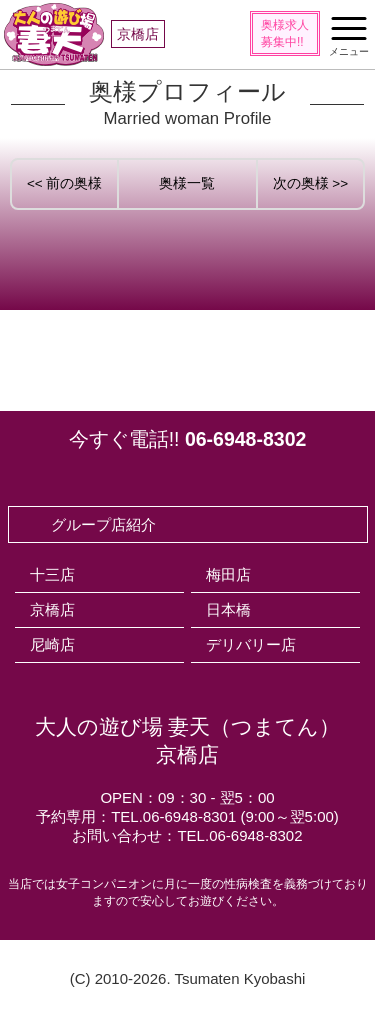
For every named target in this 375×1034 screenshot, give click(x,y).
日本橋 (228, 609)
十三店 (52, 574)
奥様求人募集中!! (285, 33)
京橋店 (52, 609)
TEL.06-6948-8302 (239, 835)
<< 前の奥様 (65, 183)
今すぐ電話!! (188, 439)
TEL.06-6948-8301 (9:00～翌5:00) (225, 816)
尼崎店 (52, 644)
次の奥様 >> (311, 183)
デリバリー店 (251, 644)
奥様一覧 (187, 183)
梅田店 (228, 574)
